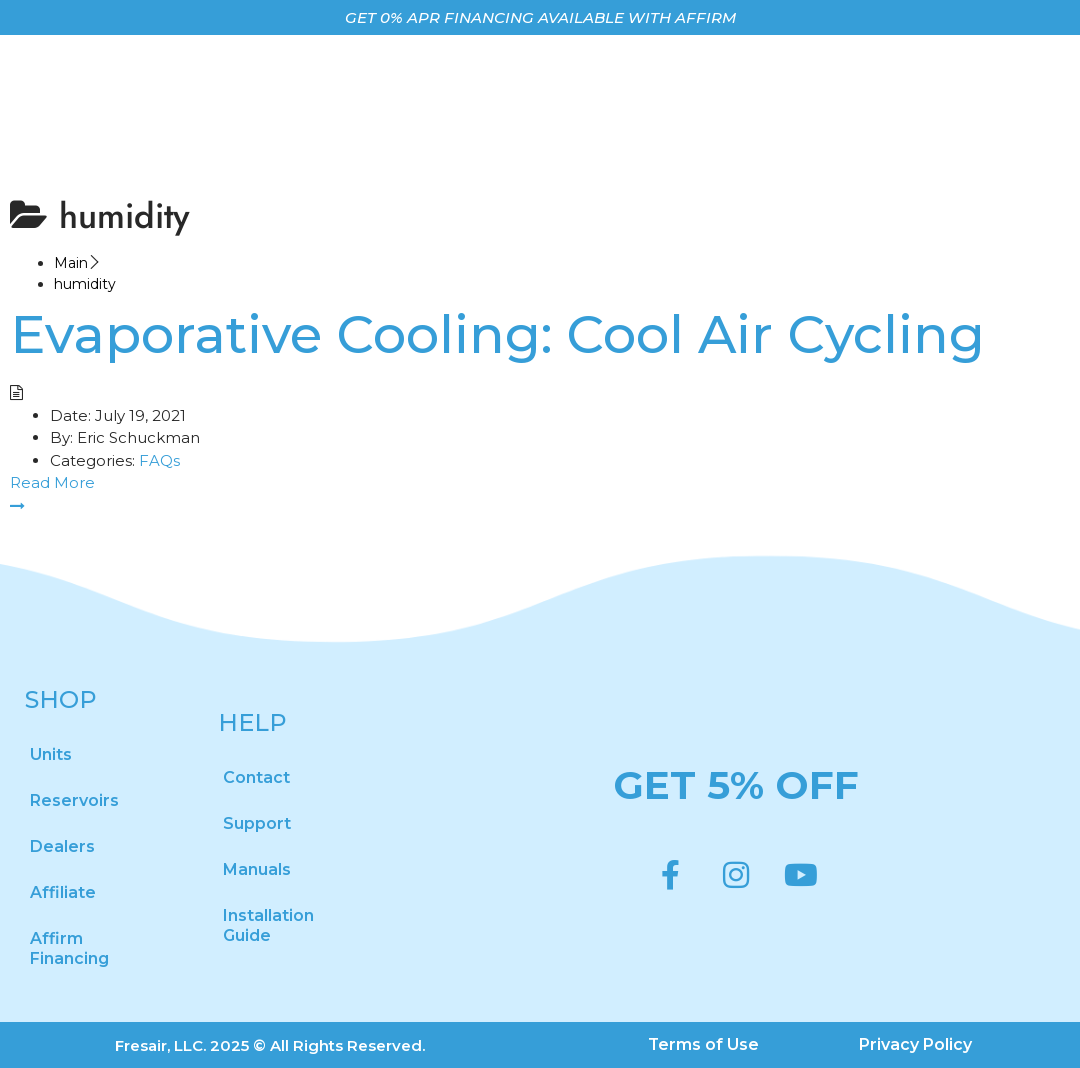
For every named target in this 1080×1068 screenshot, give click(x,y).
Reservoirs (74, 800)
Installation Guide (268, 925)
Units (51, 754)
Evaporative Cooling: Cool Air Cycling (497, 334)
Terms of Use (704, 1044)
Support (257, 823)
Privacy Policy (916, 1044)
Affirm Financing (69, 948)
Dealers (62, 846)
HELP (252, 722)
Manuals (257, 869)
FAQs (159, 460)
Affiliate (63, 892)
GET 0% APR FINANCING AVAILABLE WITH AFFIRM (540, 17)
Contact (256, 777)
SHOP (61, 699)
